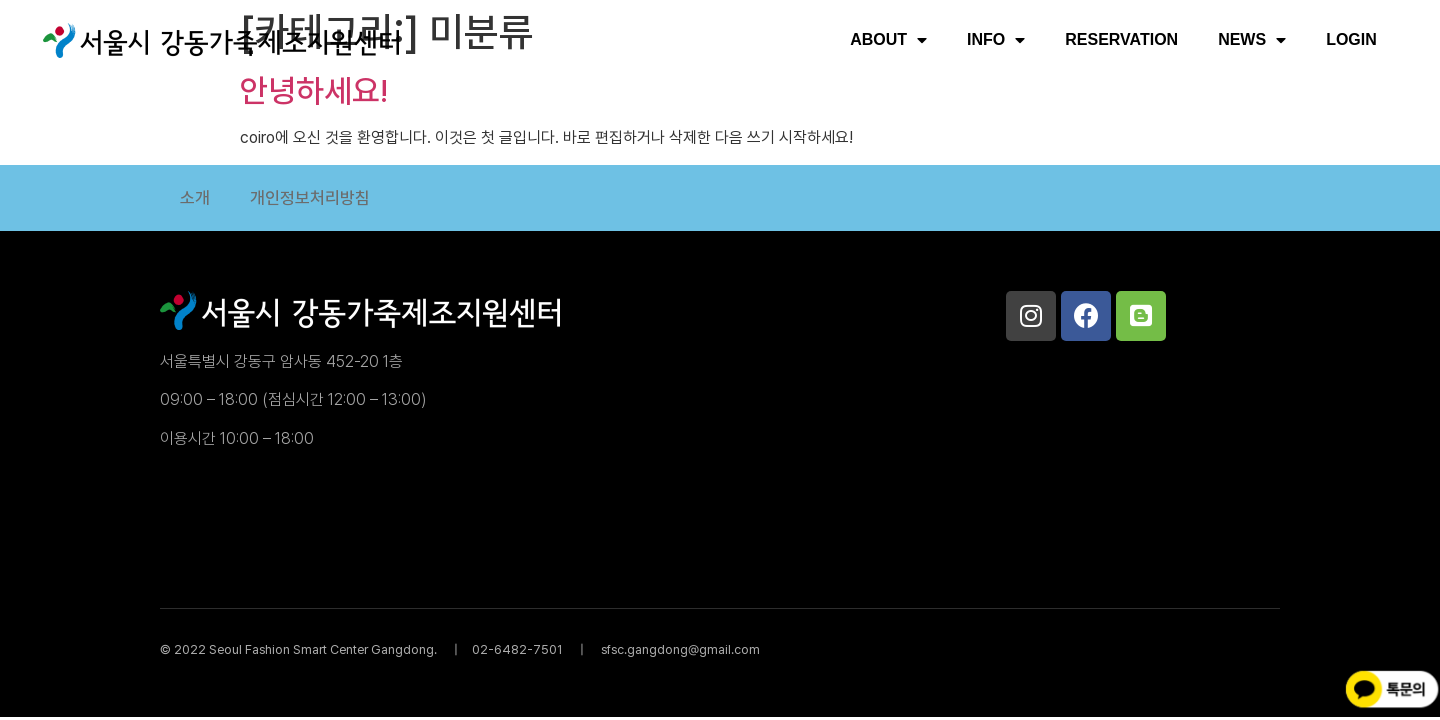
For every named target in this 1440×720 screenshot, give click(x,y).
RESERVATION (1121, 39)
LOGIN (1351, 39)
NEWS (1252, 40)
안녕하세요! (314, 91)
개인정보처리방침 (310, 198)
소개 (195, 198)
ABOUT (888, 40)
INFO (996, 40)
